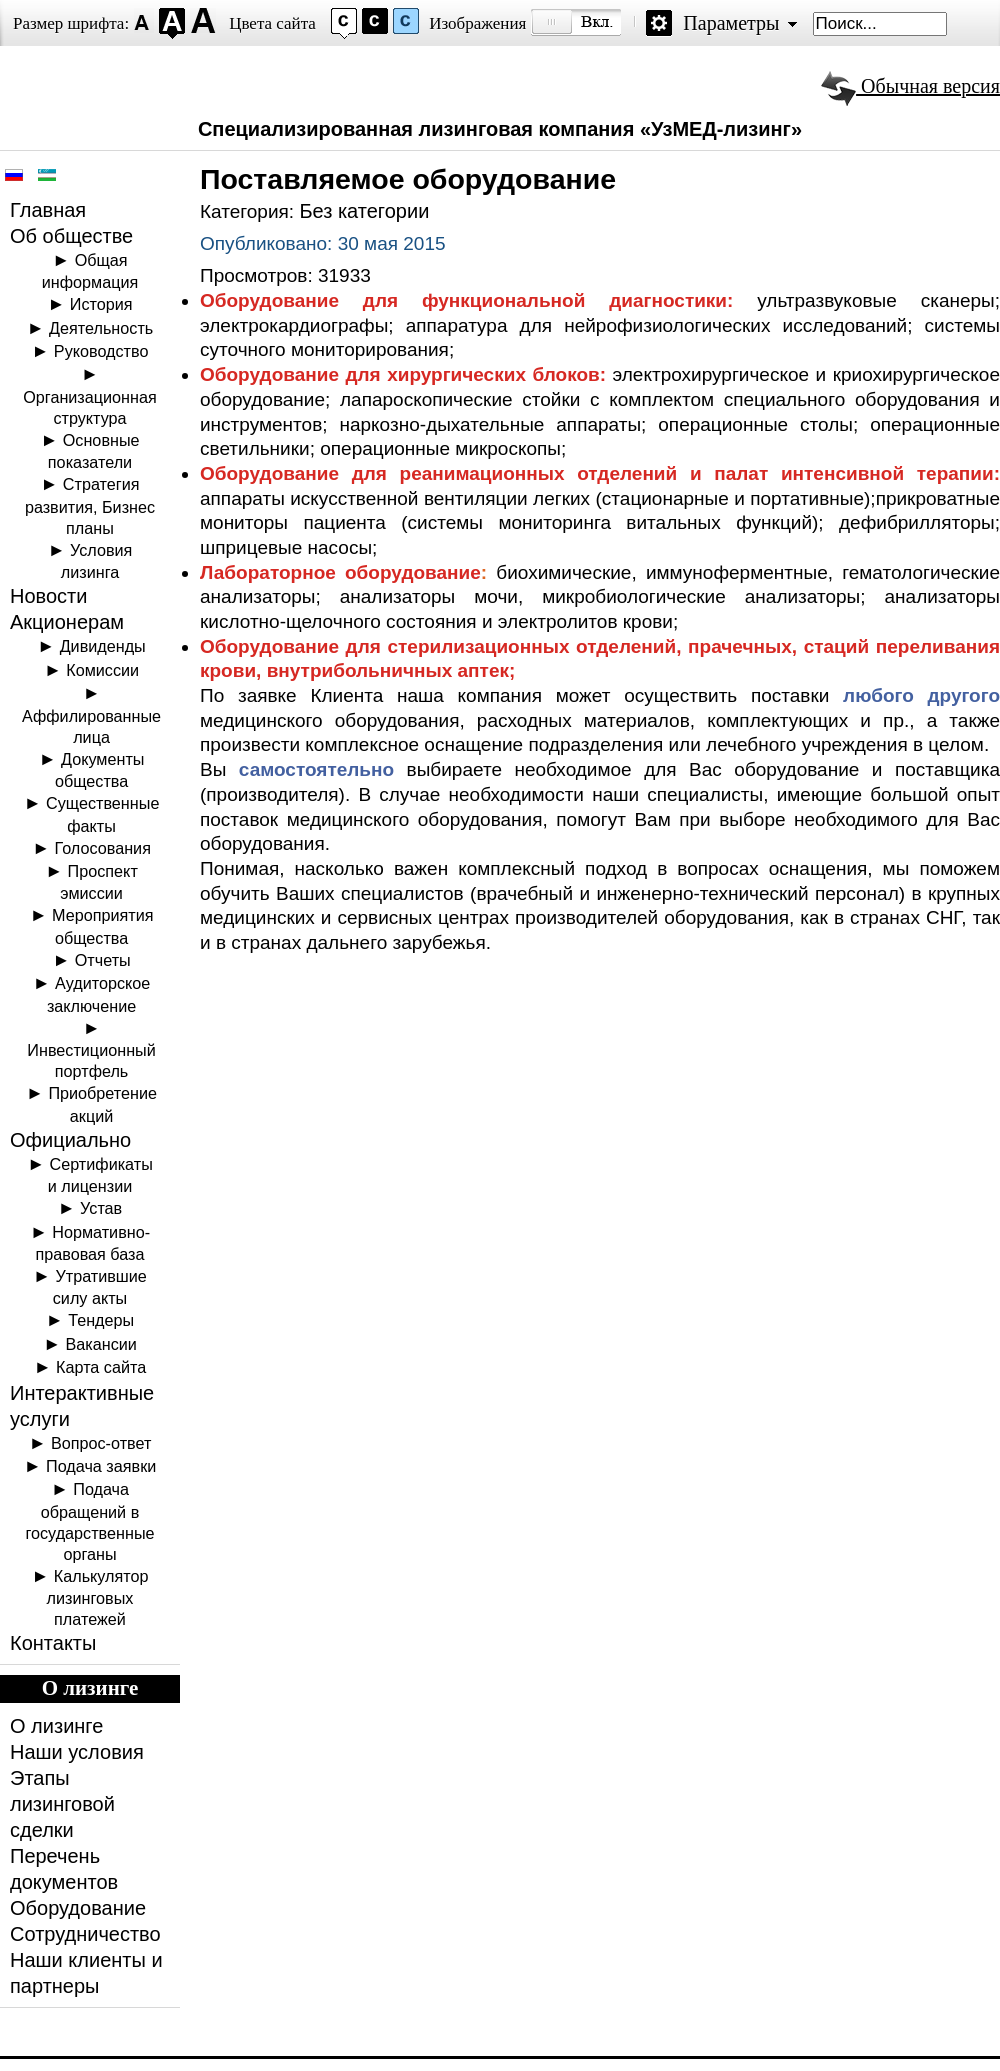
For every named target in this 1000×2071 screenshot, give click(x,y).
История (101, 304)
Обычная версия (910, 86)
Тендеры (101, 1320)
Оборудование (78, 1908)
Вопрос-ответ (101, 1443)
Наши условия (77, 1752)
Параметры (731, 23)
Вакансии (100, 1344)
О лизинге (56, 1726)
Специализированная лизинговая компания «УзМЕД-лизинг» (500, 129)
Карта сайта (101, 1367)
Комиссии (102, 670)
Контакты (53, 1643)
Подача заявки (101, 1466)
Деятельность (101, 328)
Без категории (364, 211)
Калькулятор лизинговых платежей (98, 1597)
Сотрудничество (85, 1934)
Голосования (103, 848)
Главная (48, 210)
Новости (48, 596)
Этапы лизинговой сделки (62, 1804)
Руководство (101, 351)
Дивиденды (103, 646)
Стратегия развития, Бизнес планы (90, 505)
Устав (101, 1208)
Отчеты (103, 960)
